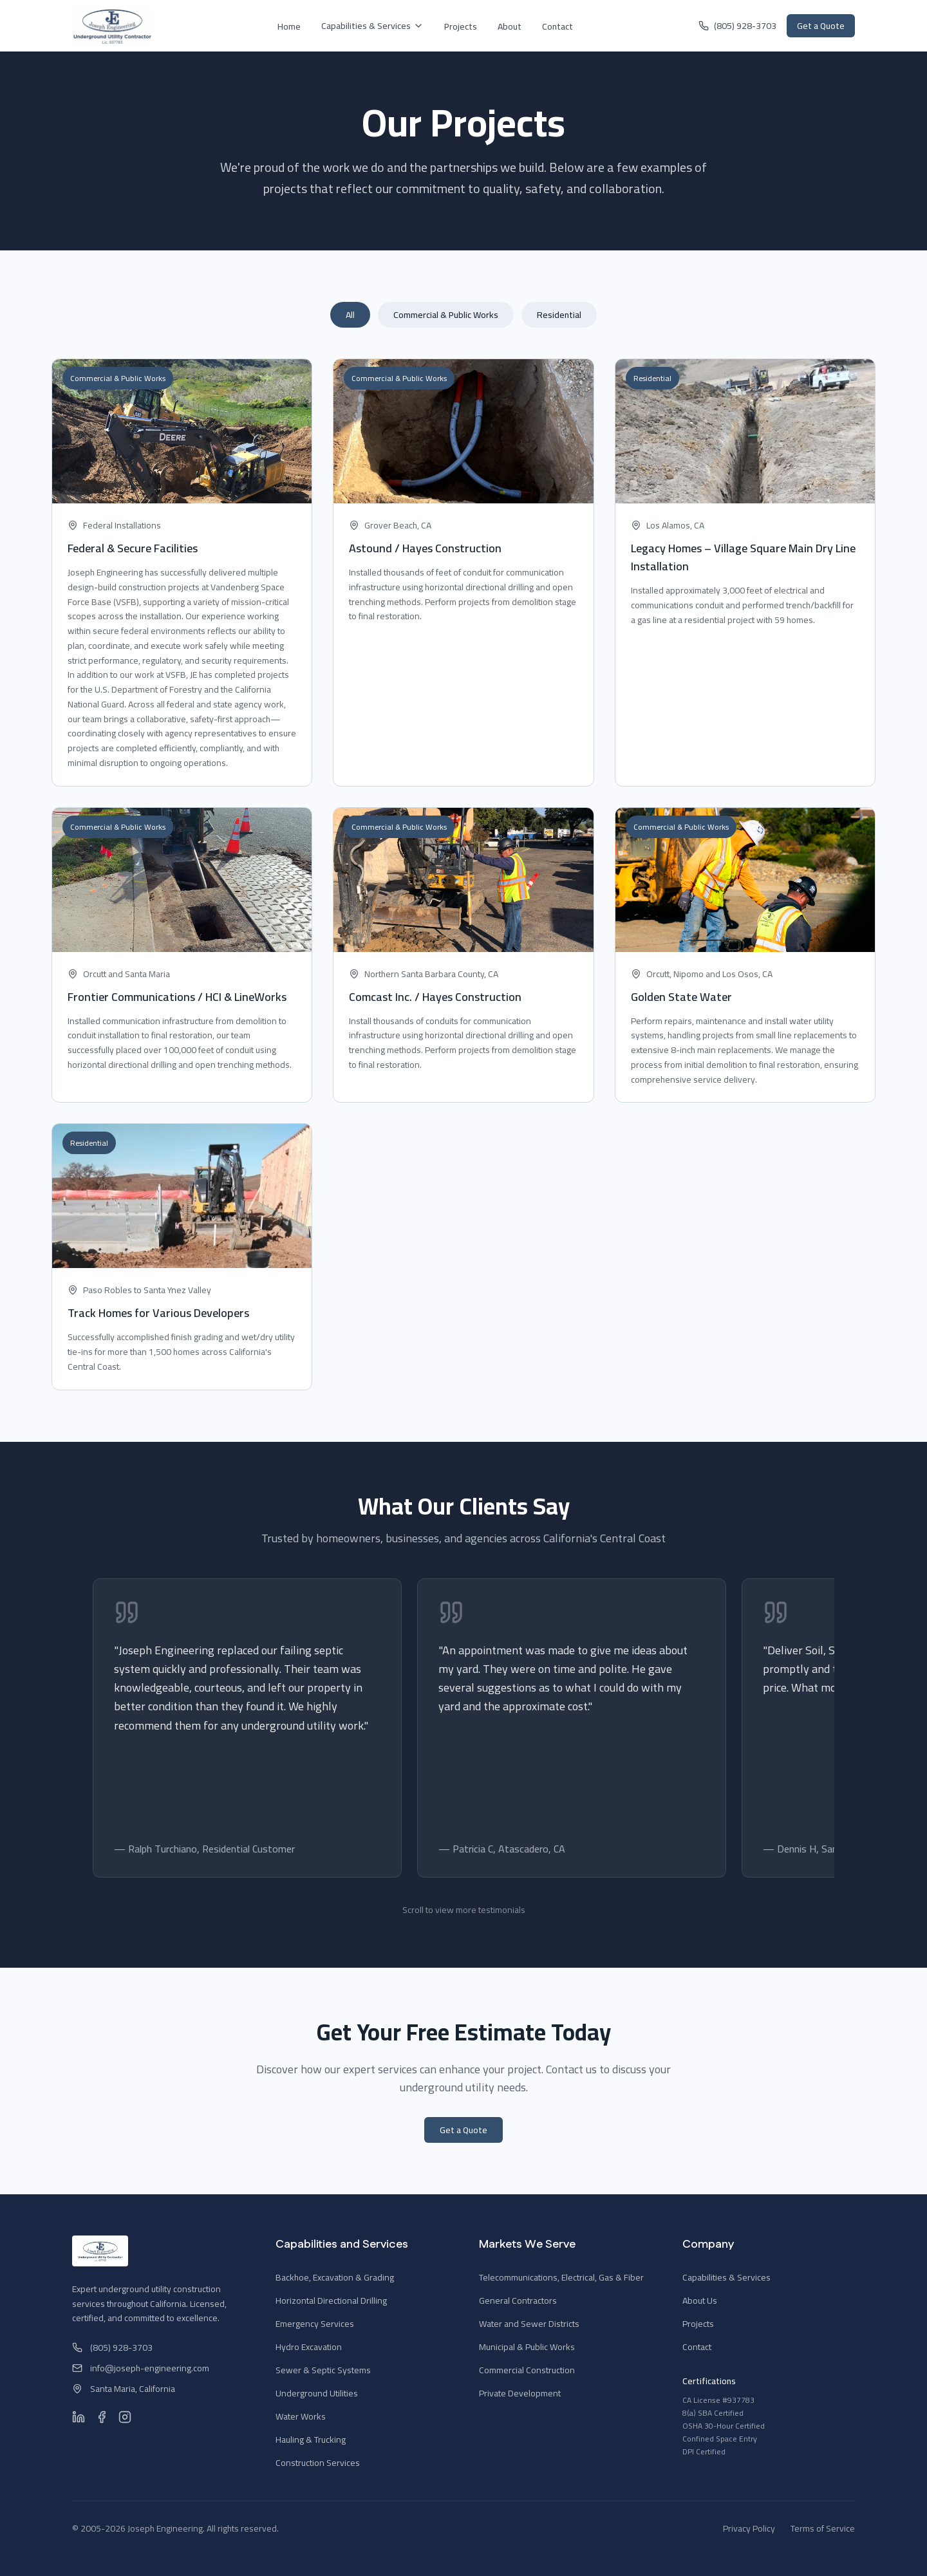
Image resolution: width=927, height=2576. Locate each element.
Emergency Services (315, 2323)
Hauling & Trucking (311, 2439)
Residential (559, 314)
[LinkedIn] (78, 2417)
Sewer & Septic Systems (323, 2370)
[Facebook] (101, 2417)
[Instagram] (124, 2417)
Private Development (520, 2393)
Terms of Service (823, 2528)
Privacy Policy (749, 2528)
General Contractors (518, 2300)
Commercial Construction (527, 2370)
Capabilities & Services (372, 25)
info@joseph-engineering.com (140, 2368)
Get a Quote (821, 25)
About (509, 26)
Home (289, 26)
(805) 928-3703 (737, 25)
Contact (557, 26)
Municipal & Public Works (527, 2346)
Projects (460, 26)
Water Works (301, 2416)
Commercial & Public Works (445, 314)
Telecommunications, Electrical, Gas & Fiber (561, 2277)
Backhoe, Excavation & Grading (335, 2277)
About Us (699, 2300)
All (350, 314)
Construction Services (318, 2462)
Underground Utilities (317, 2393)
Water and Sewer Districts (529, 2323)
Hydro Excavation (309, 2346)
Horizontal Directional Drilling (331, 2300)
